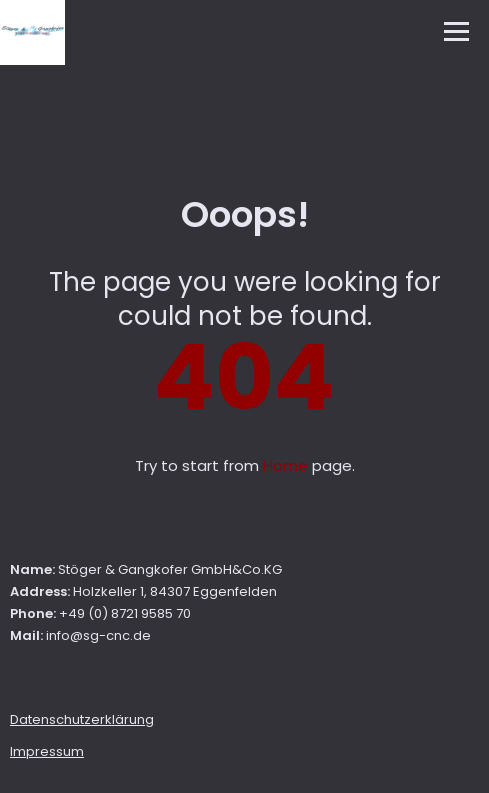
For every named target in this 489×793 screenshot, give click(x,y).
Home (285, 465)
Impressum (47, 751)
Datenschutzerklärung (82, 719)
